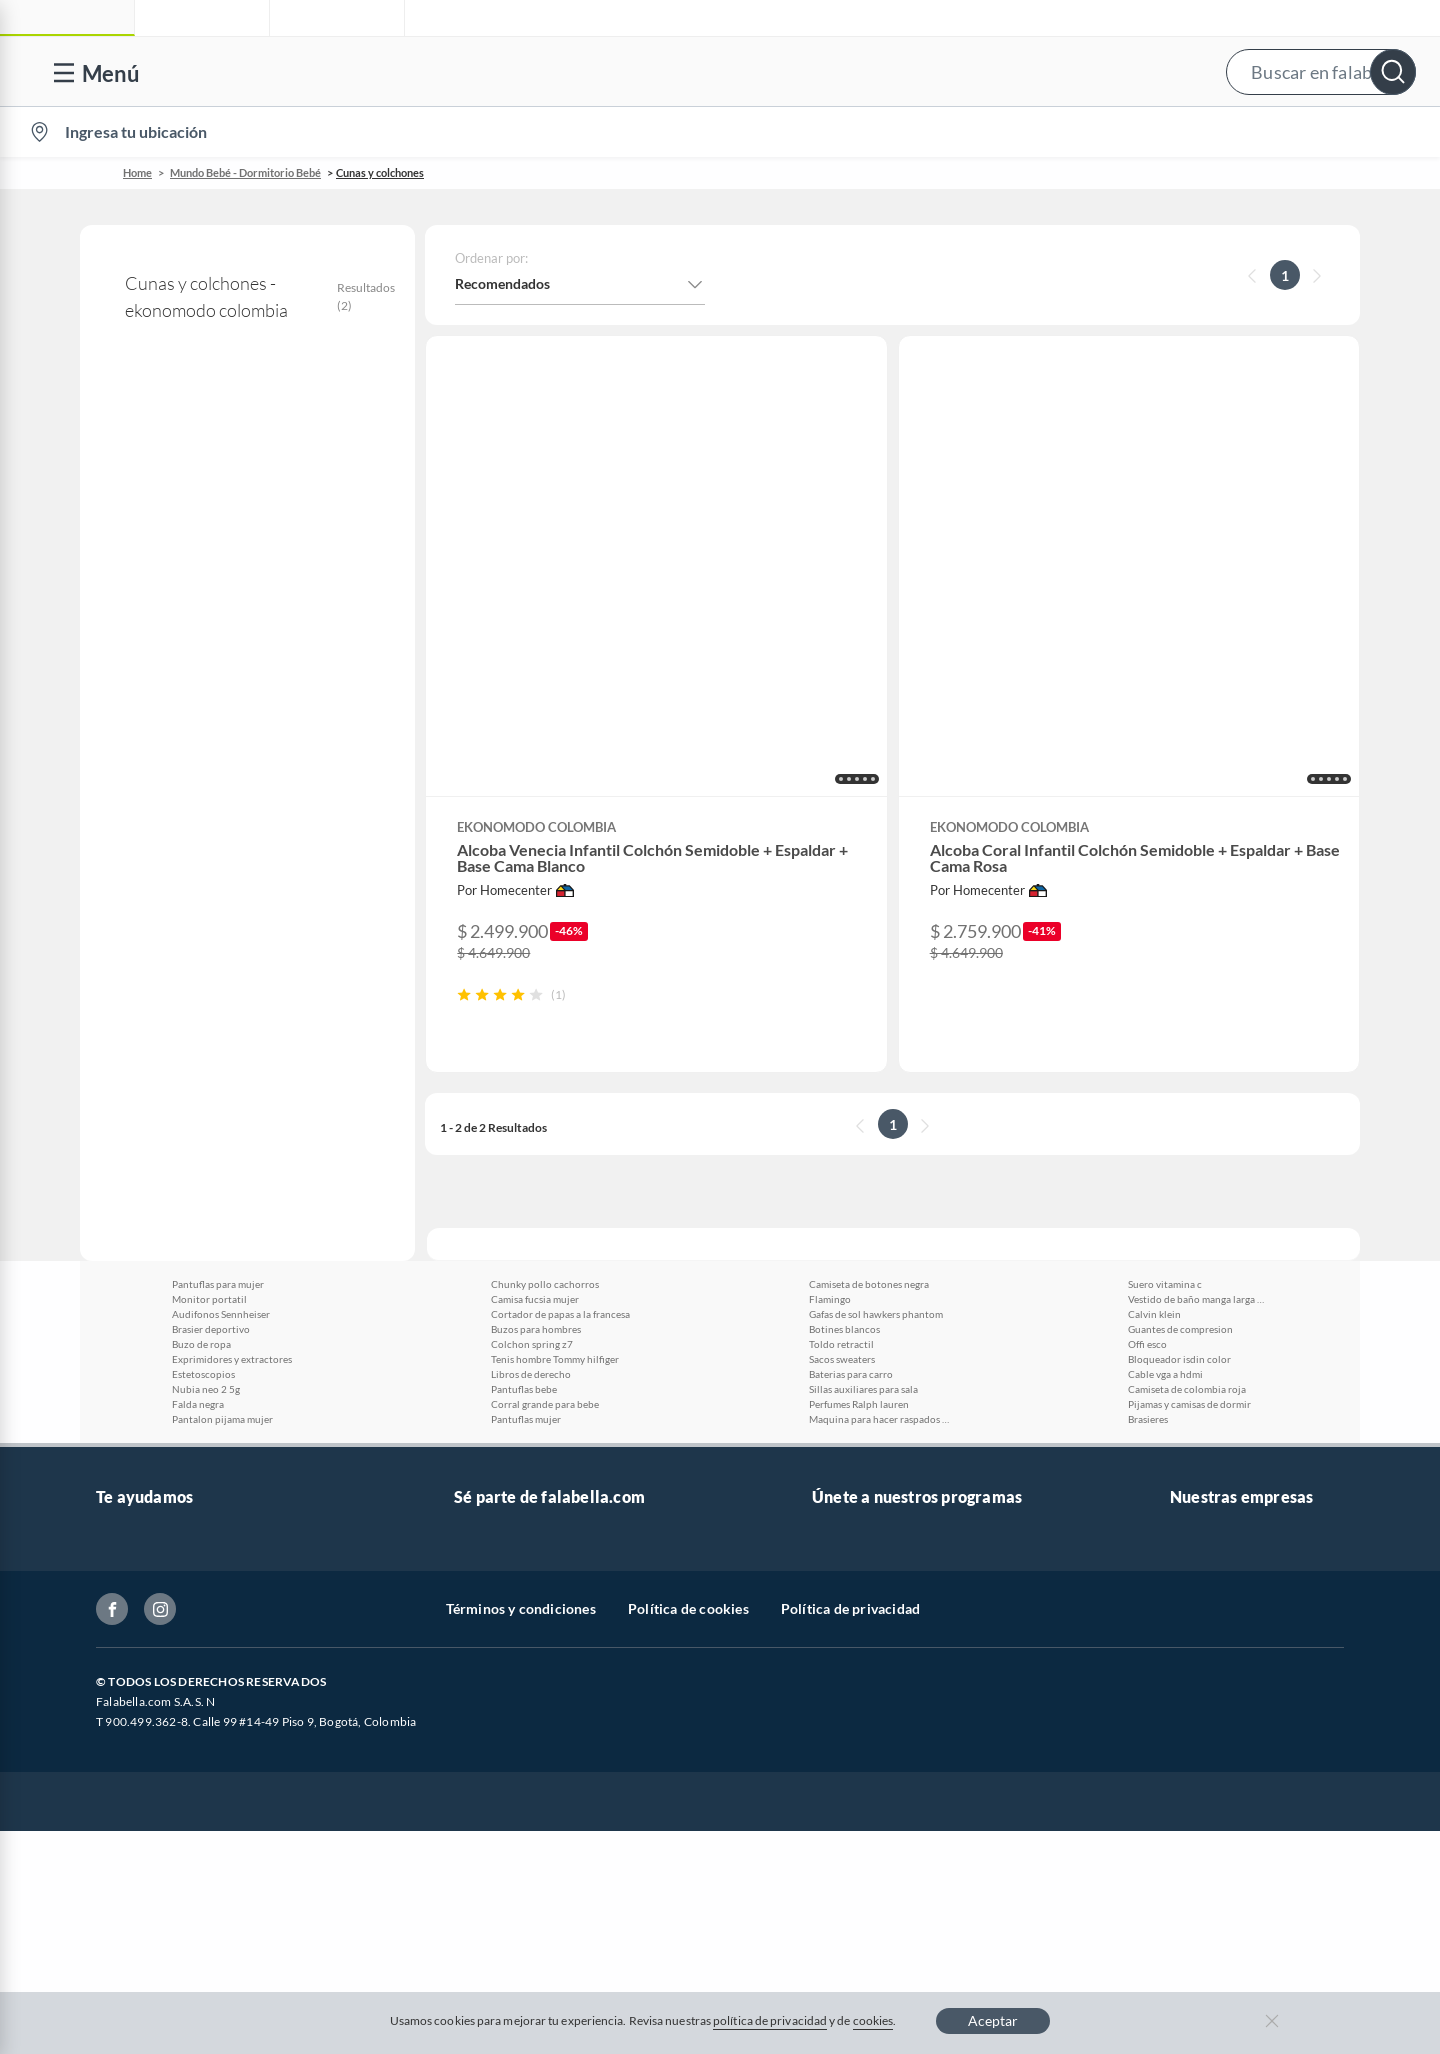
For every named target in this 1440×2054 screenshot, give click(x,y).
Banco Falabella (1219, 1463)
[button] (739, 71)
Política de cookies (688, 1851)
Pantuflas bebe (524, 1184)
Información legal (150, 1431)
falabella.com (1211, 1335)
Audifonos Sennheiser (221, 1109)
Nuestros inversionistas (527, 1367)
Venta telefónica (146, 1335)
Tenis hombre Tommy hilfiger (555, 1154)
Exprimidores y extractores (232, 1154)
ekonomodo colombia (159, 485)
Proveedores (493, 1463)
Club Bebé (844, 1399)
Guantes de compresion (1180, 1124)
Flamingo (830, 1094)
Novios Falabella (863, 1367)
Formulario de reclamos (170, 1527)
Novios (1310, 132)
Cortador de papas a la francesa (560, 1109)
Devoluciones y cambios (171, 1399)
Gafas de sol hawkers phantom (876, 1109)
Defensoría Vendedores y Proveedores (215, 1591)
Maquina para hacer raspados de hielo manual (879, 1214)
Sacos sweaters (842, 1154)
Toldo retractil (841, 1139)
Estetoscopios (203, 1169)
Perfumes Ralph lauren (859, 1199)
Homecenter (1209, 1431)
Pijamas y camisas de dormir (1189, 1199)
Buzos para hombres (536, 1124)
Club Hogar (848, 1431)
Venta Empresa (500, 1431)
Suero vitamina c (1165, 1079)
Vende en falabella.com (1038, 132)
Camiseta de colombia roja (1187, 1184)
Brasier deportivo (211, 1124)
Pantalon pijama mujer (222, 1214)
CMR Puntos (851, 1335)
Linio (1185, 1399)
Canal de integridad (156, 1559)
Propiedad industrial (160, 1719)
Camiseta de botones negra (869, 1079)
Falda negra (198, 1199)
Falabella (1198, 1367)
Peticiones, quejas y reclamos (186, 1655)
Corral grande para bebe (545, 1199)
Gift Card (125, 1751)
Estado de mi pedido (158, 1495)
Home (137, 172)
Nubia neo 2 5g (206, 1184)
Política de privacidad (850, 1851)
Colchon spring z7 (532, 1139)
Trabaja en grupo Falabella (535, 1399)
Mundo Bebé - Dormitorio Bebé (245, 172)
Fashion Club (853, 1463)
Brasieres (1148, 1214)
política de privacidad (770, 2020)
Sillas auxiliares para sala (863, 1184)
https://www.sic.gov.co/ (168, 1687)
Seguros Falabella (1224, 1495)
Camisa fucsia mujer (535, 1094)
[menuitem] (1183, 132)
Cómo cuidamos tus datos (176, 1623)
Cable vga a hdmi (1165, 1169)
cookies (873, 2020)
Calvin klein (1154, 1109)
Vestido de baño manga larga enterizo (1198, 1094)
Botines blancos (844, 1124)
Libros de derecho (531, 1169)
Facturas (123, 1463)
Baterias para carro (851, 1169)
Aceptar (993, 2020)
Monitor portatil (209, 1094)
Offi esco (1147, 1139)
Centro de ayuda (147, 1367)
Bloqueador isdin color (1179, 1154)
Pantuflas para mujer (218, 1079)
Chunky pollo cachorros (545, 1079)
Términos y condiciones (521, 1851)
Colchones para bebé (178, 605)
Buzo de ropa (201, 1139)
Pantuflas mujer (526, 1214)
